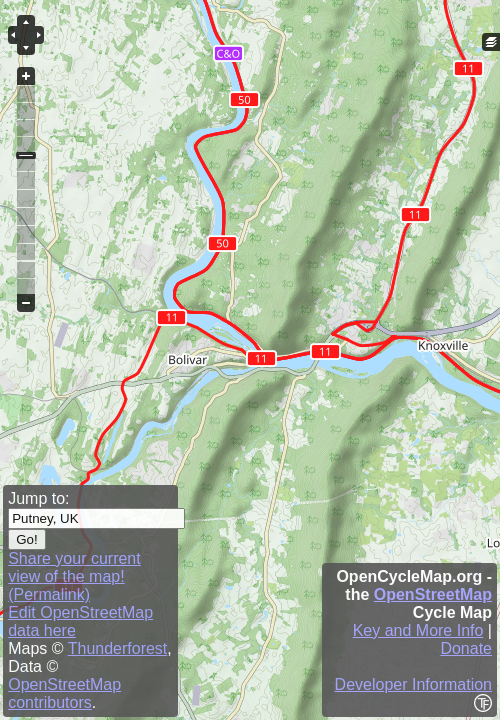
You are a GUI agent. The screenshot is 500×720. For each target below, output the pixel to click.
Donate (466, 648)
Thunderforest (118, 648)
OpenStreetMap (433, 594)
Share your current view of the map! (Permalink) (74, 576)
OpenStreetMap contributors (64, 693)
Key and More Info (418, 630)
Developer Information (413, 684)
